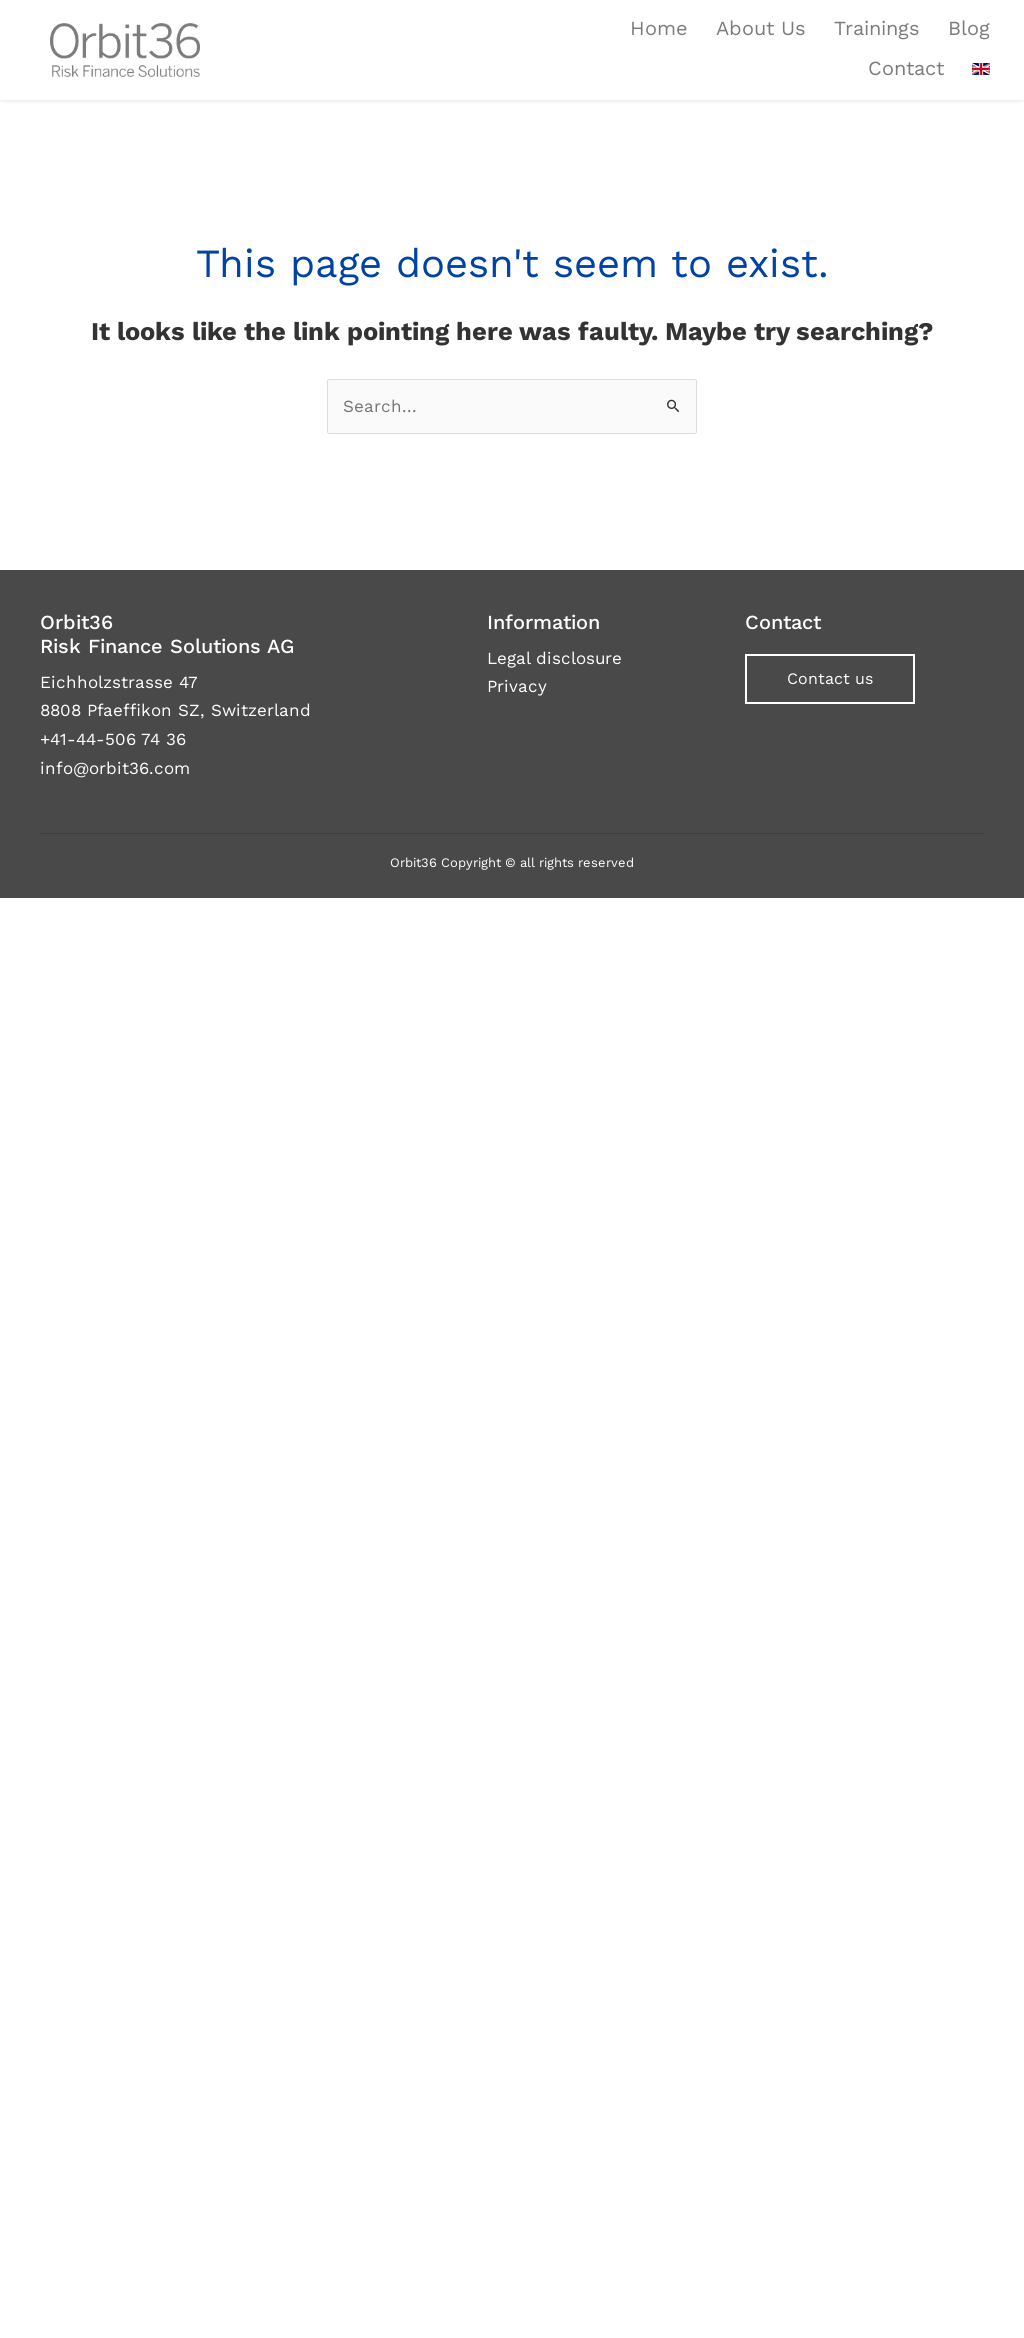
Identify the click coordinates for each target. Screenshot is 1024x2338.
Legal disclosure (554, 658)
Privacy (517, 686)
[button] (830, 679)
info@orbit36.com (115, 768)
